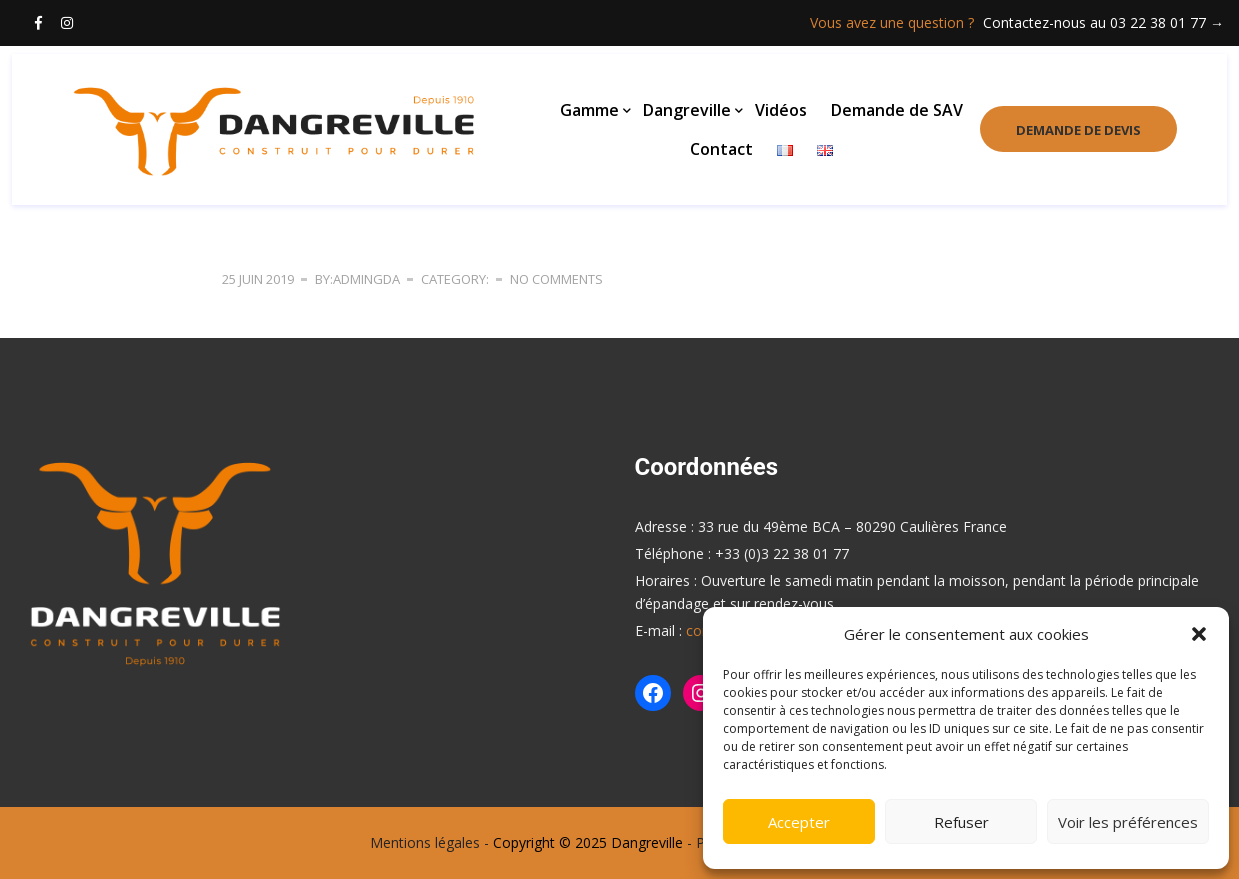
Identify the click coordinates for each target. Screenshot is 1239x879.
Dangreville (687, 112)
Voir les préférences (1128, 822)
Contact (721, 150)
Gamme (589, 112)
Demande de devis (1075, 132)
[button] (1199, 634)
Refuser (961, 822)
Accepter (799, 822)
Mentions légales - (429, 842)
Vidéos (781, 112)
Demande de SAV (897, 112)
